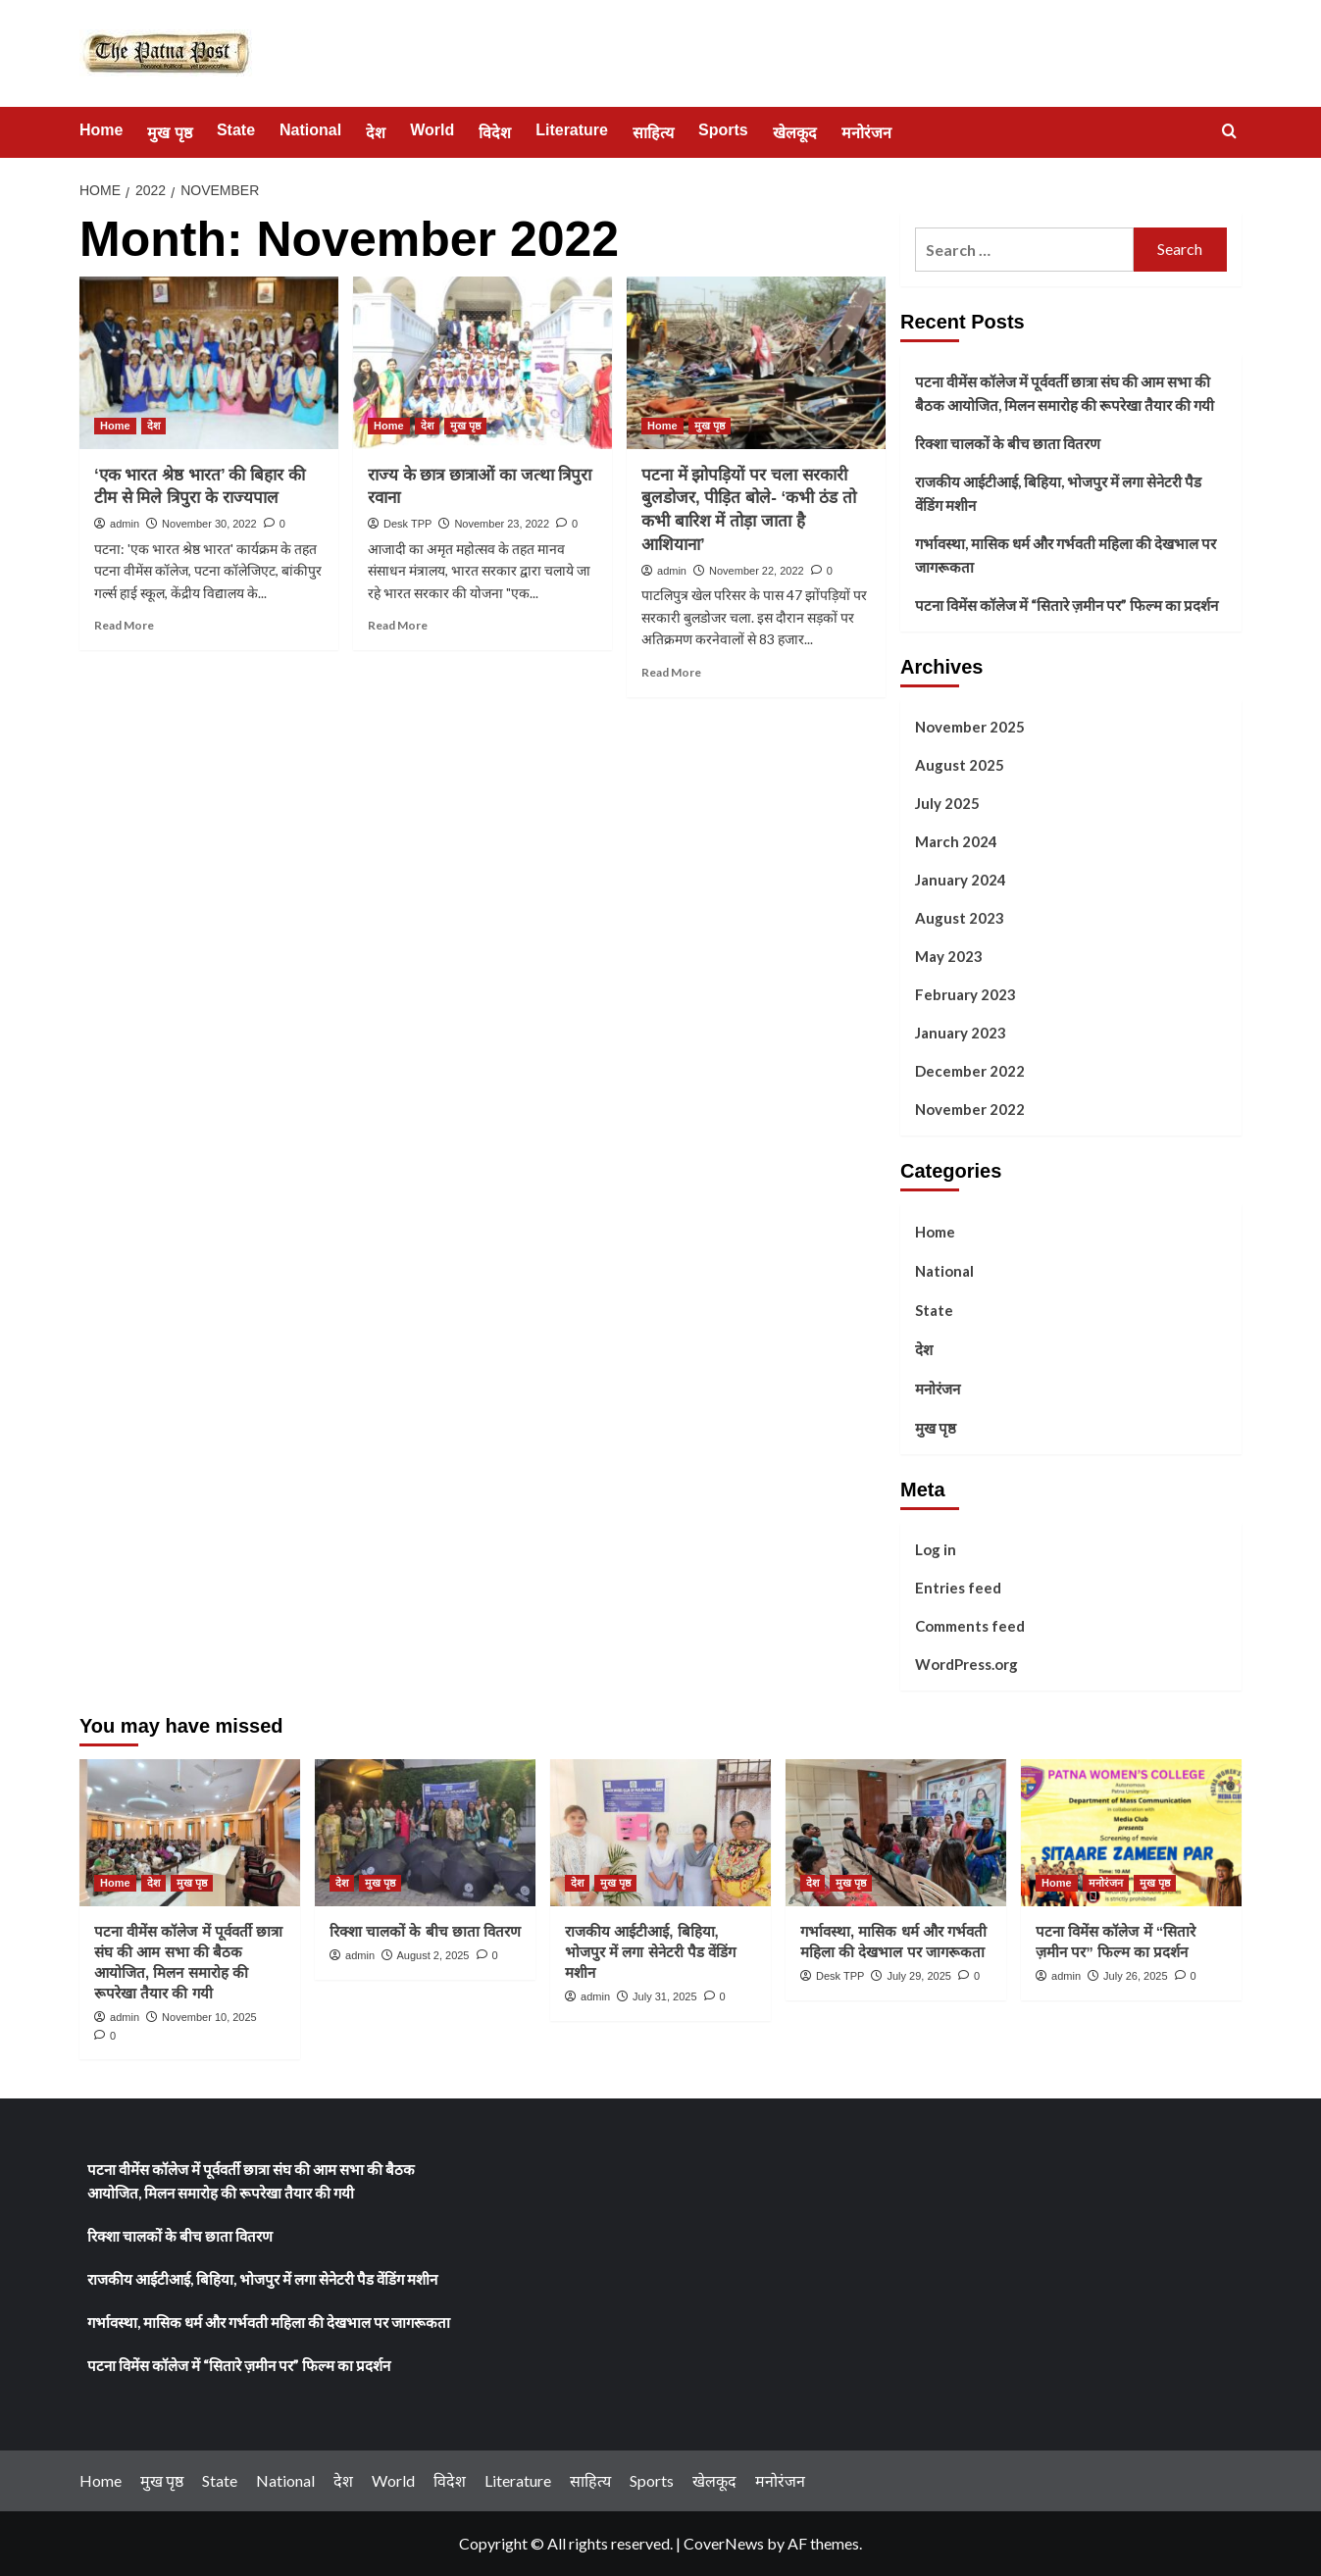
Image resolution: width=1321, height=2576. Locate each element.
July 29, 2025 (918, 1976)
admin (124, 524)
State (236, 130)
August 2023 (959, 918)
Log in (935, 1549)
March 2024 (956, 841)
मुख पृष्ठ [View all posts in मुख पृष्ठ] (465, 425)
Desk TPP (407, 524)
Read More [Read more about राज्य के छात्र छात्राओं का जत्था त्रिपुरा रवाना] (398, 625)
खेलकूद (795, 133)
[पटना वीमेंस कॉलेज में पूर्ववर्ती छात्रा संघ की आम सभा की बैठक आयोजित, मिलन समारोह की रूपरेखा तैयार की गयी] (189, 1832)
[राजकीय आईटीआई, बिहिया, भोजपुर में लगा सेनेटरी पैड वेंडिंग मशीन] (660, 1832)
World (432, 130)
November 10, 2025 (209, 2017)
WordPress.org (966, 1664)
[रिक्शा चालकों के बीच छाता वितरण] (425, 1832)
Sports (723, 130)
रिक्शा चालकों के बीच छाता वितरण (1007, 443)
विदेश (495, 133)
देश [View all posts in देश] (153, 425)
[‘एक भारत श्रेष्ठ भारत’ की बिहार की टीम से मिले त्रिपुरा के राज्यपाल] (208, 363)
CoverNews (724, 2543)
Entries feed (958, 1587)
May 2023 (949, 956)
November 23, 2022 (501, 524)
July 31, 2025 (664, 1996)
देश (375, 133)
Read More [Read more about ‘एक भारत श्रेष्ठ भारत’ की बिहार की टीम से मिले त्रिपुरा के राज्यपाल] (124, 625)
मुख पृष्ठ (169, 133)
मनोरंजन (866, 133)
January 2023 (960, 1032)
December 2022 (970, 1071)
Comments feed (970, 1626)
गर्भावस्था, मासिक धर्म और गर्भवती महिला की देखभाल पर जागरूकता (1065, 555)
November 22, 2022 (756, 571)
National (310, 130)
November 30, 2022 (209, 524)
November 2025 (970, 726)
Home (101, 130)
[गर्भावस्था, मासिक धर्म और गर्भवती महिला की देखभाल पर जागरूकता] (896, 1832)
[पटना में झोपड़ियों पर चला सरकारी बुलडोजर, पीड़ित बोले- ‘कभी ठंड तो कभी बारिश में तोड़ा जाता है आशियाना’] (756, 363)
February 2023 (965, 994)
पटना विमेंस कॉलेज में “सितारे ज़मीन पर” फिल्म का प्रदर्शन (1066, 605)
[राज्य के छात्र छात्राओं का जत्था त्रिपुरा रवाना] (482, 363)
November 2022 (970, 1109)
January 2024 (960, 879)
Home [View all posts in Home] (115, 425)
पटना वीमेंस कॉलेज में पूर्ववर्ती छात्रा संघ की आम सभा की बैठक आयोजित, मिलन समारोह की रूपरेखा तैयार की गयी (1064, 393)
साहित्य (653, 133)
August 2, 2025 (432, 1955)
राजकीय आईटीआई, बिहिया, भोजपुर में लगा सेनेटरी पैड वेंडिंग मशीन (1058, 493)
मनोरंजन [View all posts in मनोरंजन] (1106, 1883)
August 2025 (959, 765)
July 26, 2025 (1135, 1976)
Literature (571, 130)
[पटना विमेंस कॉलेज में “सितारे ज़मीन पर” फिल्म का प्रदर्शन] (1131, 1832)
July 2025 (947, 803)
